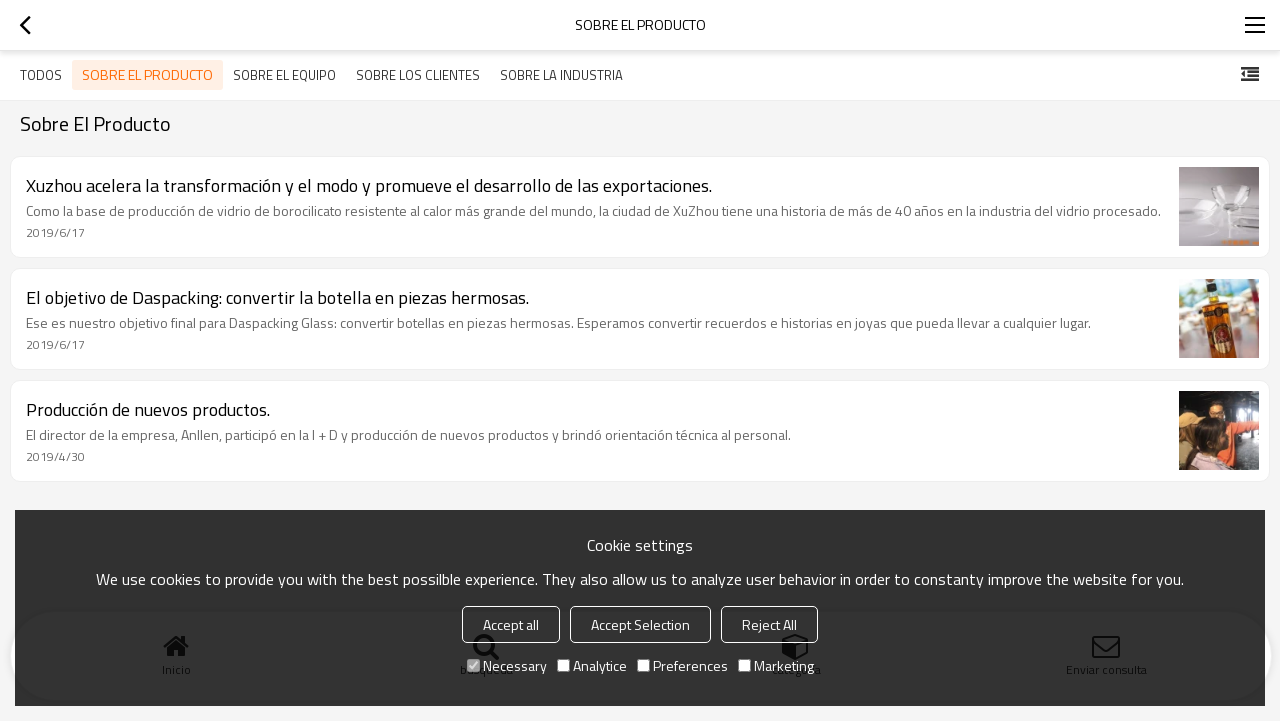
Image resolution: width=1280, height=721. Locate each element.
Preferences (682, 665)
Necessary (507, 665)
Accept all (511, 624)
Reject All (769, 624)
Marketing (776, 665)
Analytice (592, 665)
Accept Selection (640, 624)
